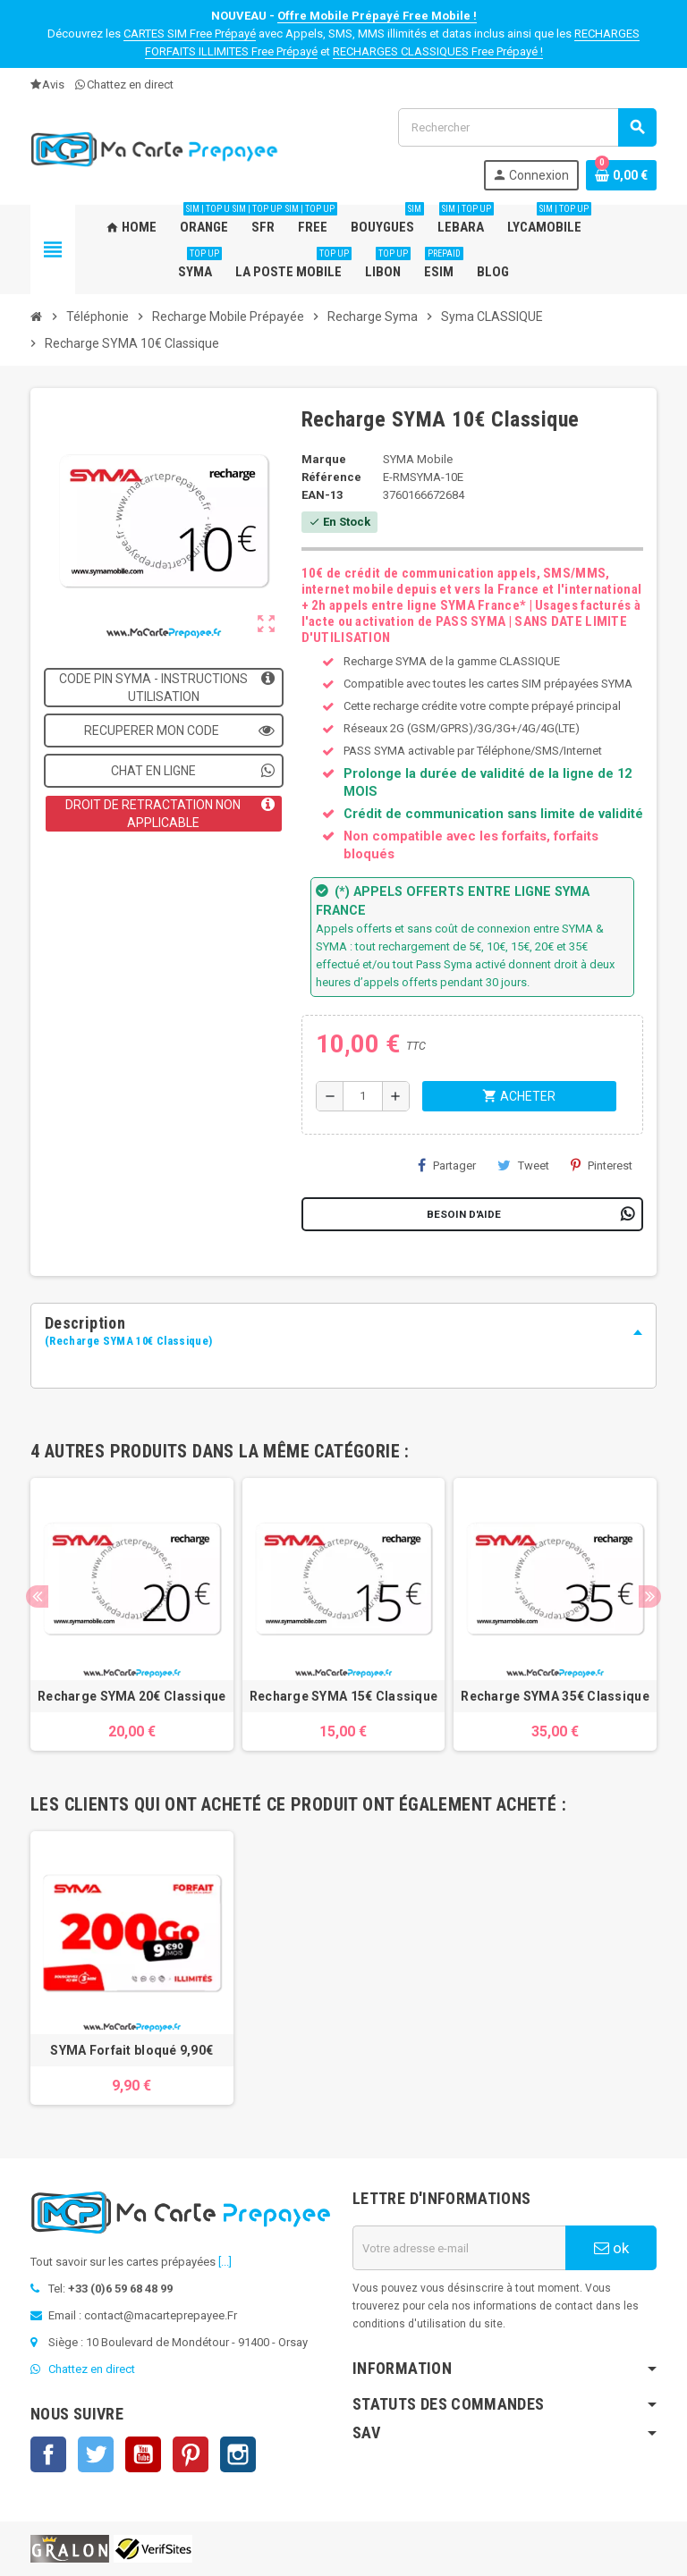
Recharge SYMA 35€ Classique (555, 1696)
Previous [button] (37, 1596)
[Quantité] (363, 1096)
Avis (47, 84)
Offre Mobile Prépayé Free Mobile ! (377, 15)
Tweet (523, 1165)
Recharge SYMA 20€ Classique (132, 1696)
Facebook (48, 2454)
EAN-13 (322, 495)
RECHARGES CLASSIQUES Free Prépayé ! (438, 51)
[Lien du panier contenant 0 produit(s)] (621, 175)
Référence (331, 477)
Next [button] (650, 1596)
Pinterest (601, 1165)
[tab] (343, 1332)
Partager (447, 1165)
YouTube (143, 2454)
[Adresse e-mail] (458, 2247)
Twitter (96, 2454)
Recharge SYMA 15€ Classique (344, 1696)
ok (611, 2248)
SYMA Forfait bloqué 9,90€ (131, 2050)
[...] (225, 2261)
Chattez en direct (124, 84)
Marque (323, 459)
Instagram (238, 2454)
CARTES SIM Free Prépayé (189, 33)
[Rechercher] (527, 127)
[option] (132, 1615)
